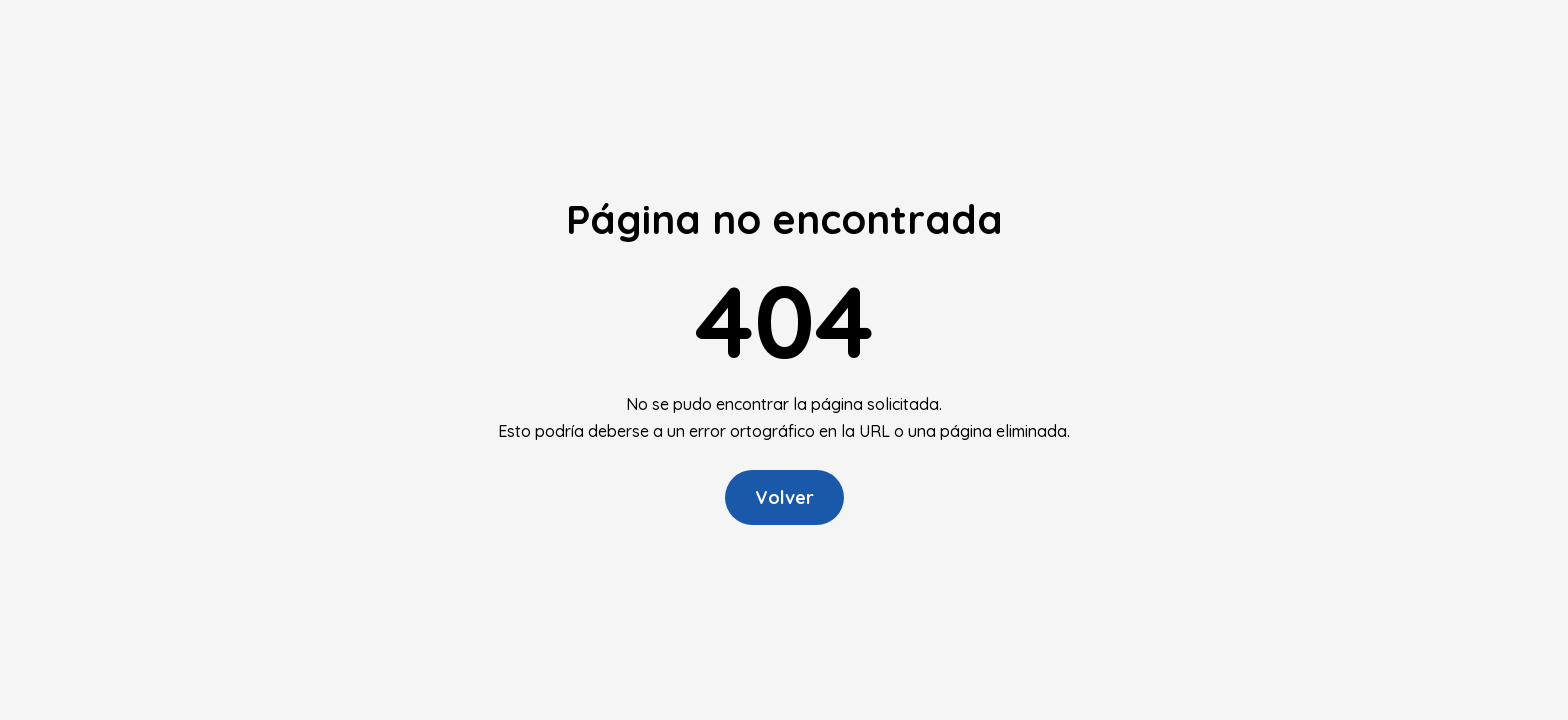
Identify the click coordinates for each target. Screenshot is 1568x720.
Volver (784, 497)
